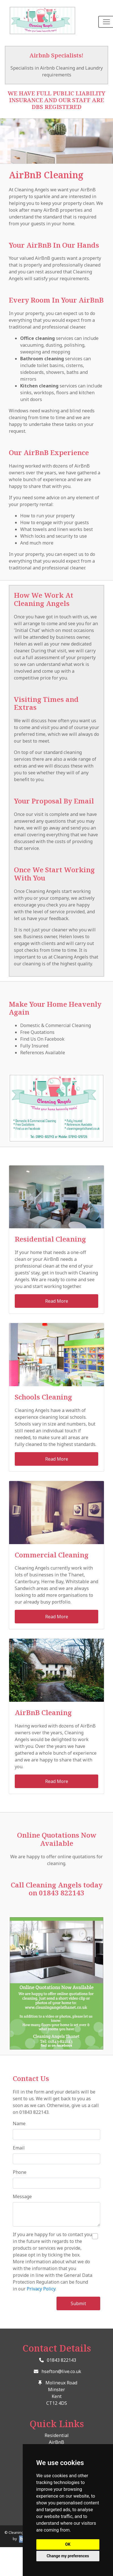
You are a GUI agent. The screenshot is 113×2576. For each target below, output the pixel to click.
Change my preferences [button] (68, 2556)
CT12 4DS (56, 2403)
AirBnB (56, 2442)
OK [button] (68, 2544)
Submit (78, 2303)
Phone (19, 2172)
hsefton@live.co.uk (61, 2371)
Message (22, 2196)
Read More (56, 1301)
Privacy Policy (41, 2289)
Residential (57, 2435)
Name (19, 2123)
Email (19, 2148)
